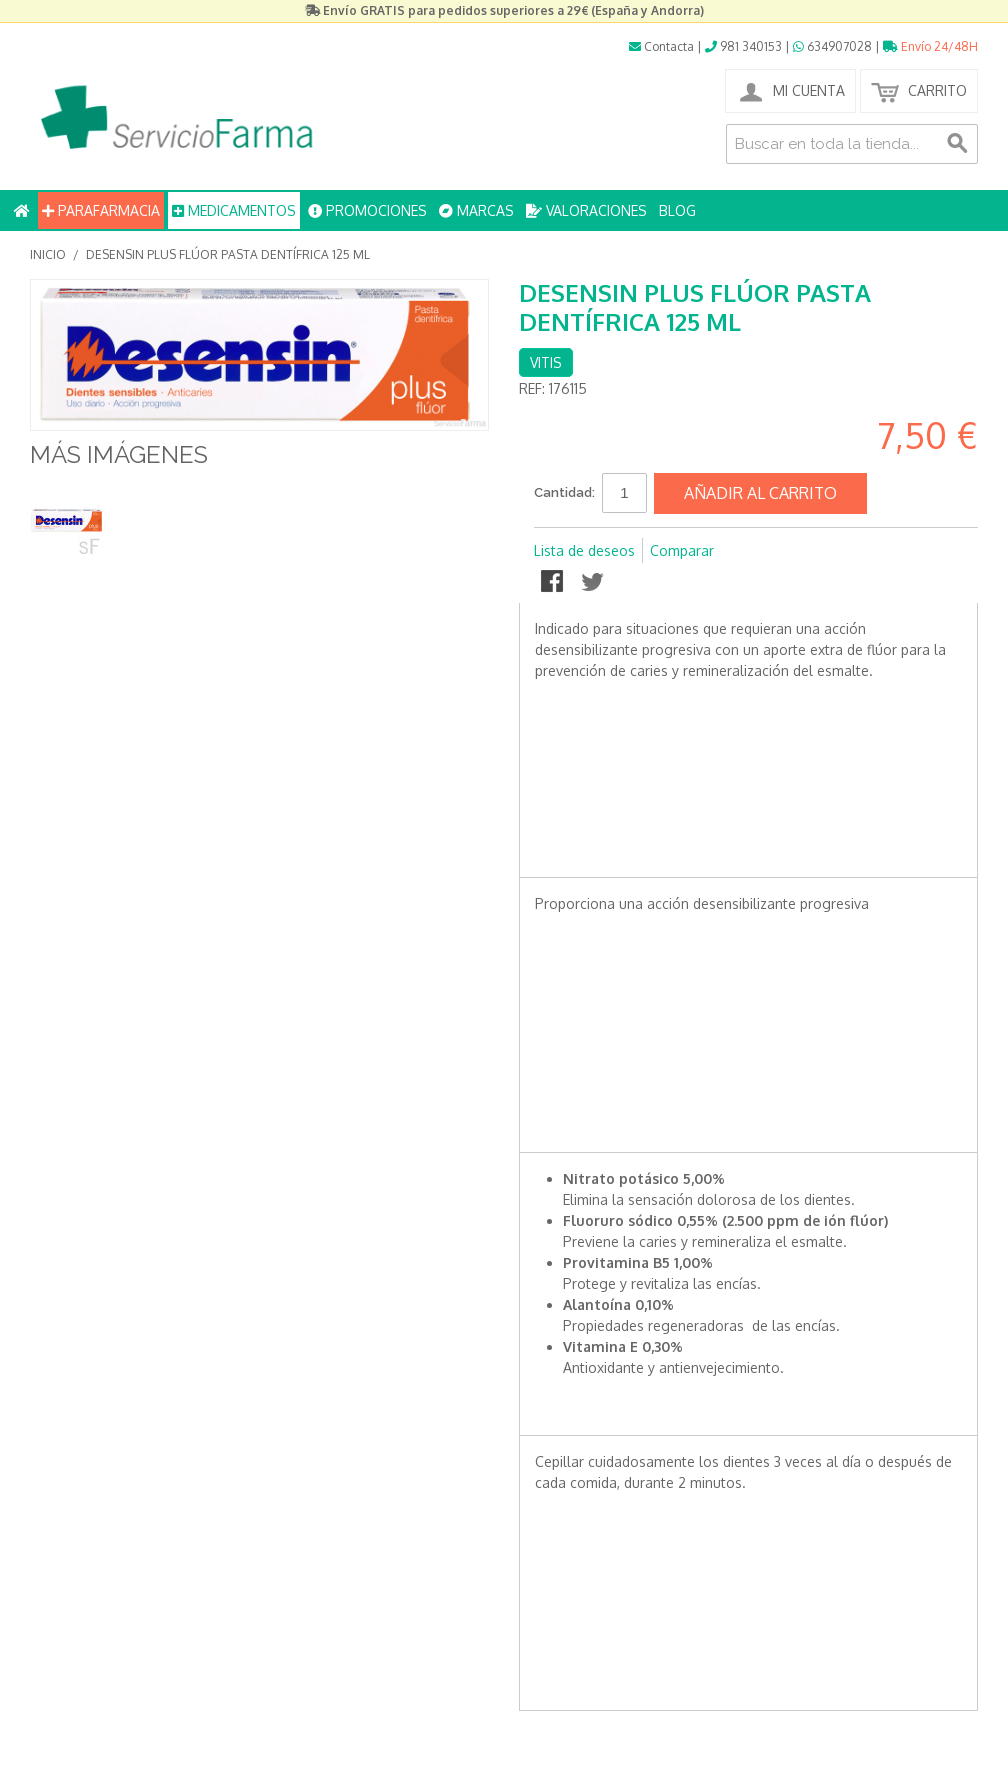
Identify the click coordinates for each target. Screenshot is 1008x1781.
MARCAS (476, 210)
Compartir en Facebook (554, 583)
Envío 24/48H (930, 46)
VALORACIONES (586, 210)
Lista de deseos (584, 550)
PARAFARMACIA (101, 210)
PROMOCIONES (367, 210)
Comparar (682, 550)
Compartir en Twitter (594, 583)
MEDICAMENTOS (234, 210)
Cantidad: (564, 492)
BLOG (677, 210)
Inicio (48, 254)
